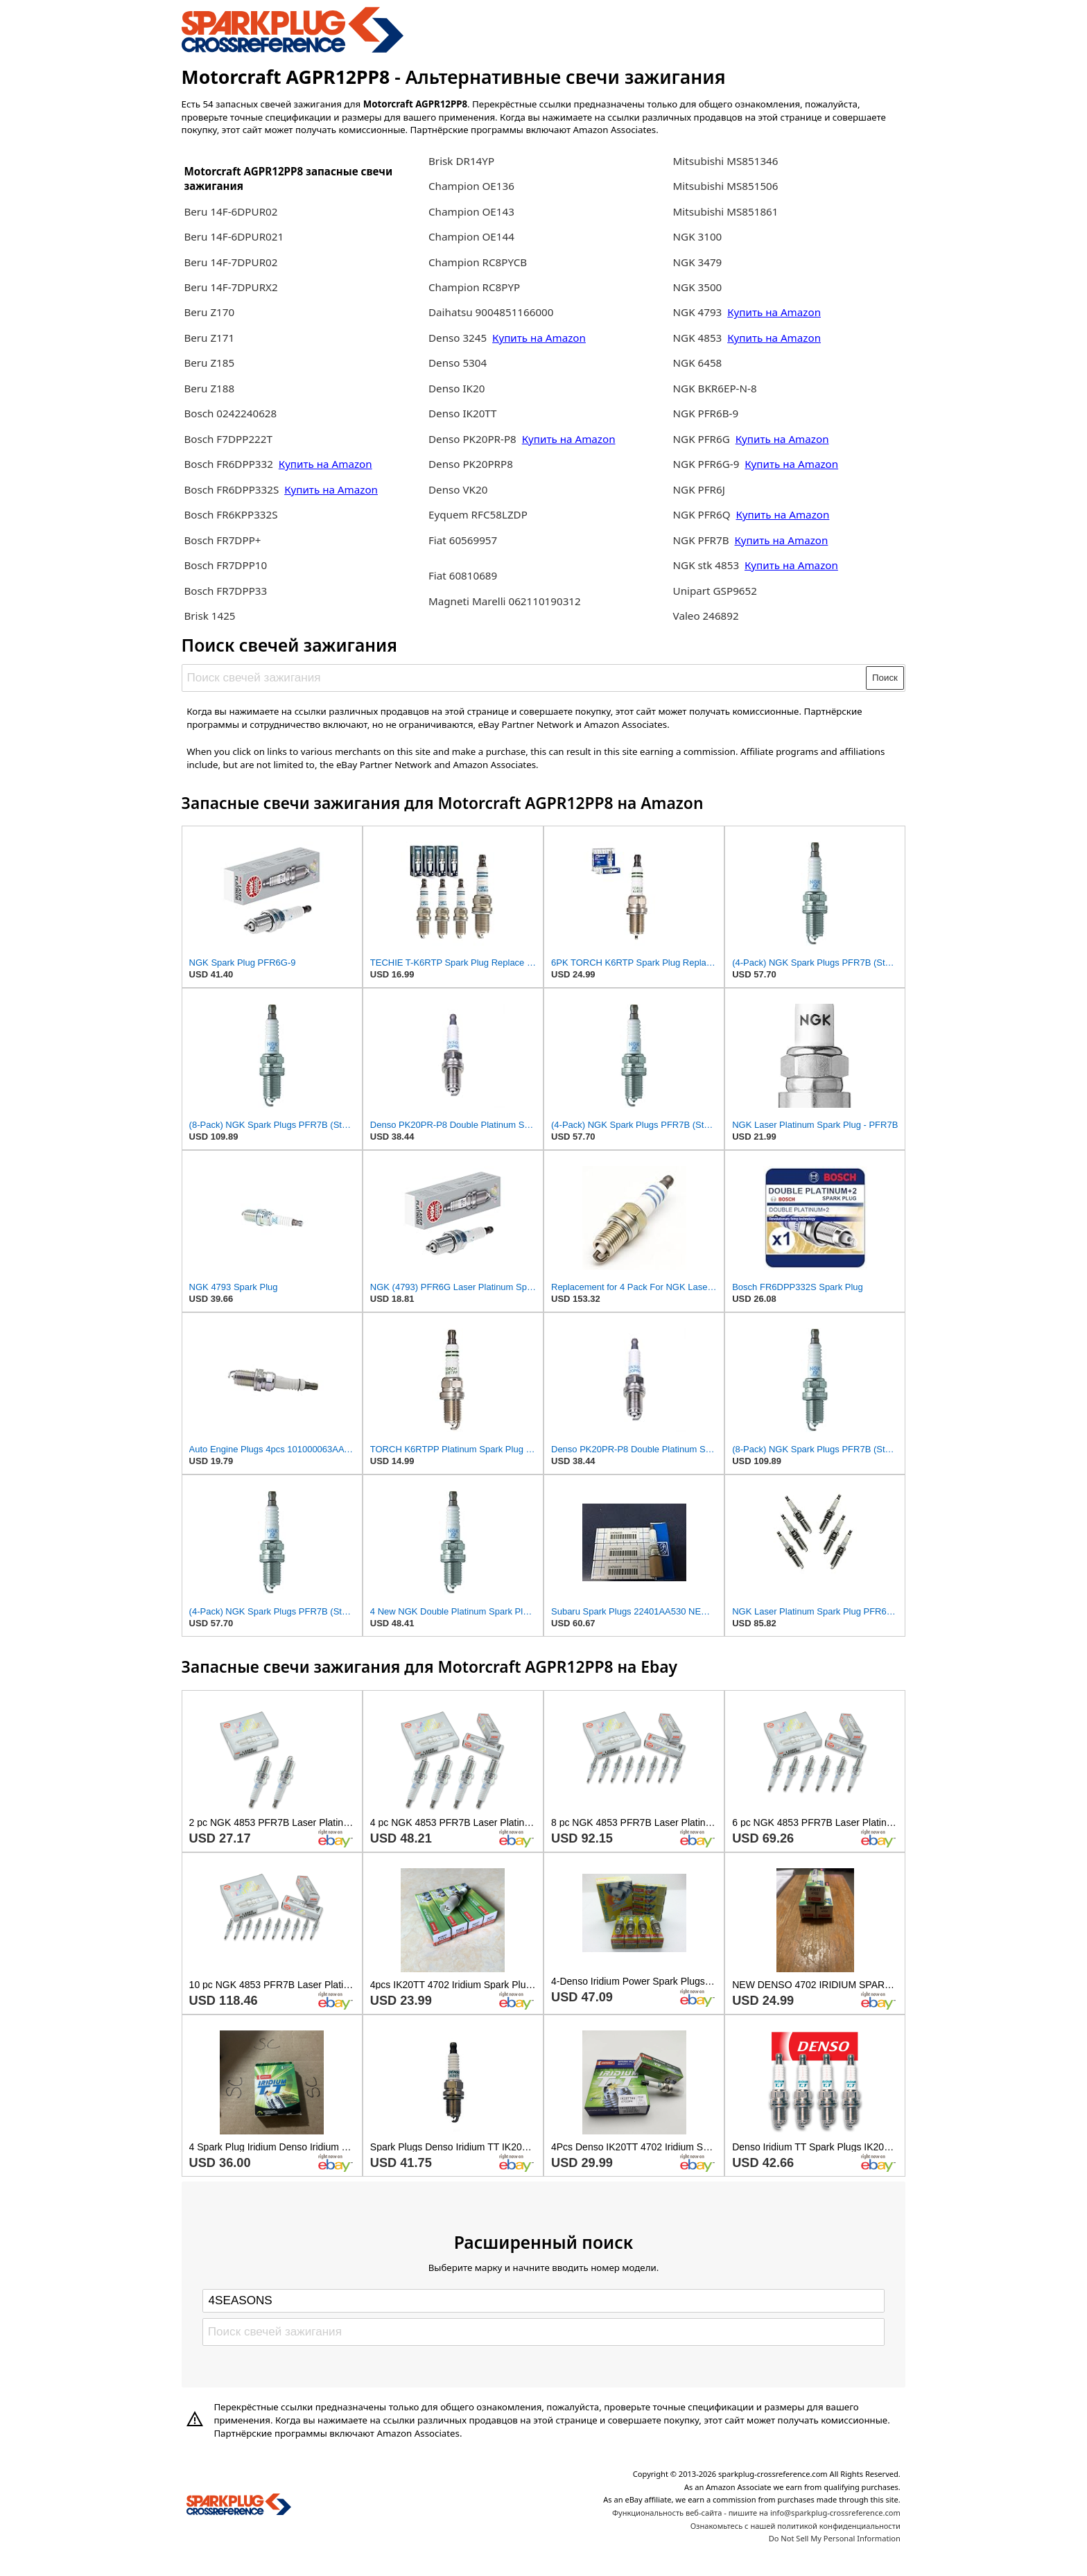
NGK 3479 (697, 262)
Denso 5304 (457, 362)
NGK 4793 (699, 312)
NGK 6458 (697, 362)
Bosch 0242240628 (230, 413)
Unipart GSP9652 (715, 591)
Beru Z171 (209, 338)
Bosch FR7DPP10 (225, 565)
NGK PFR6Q (702, 514)
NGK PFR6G (701, 439)
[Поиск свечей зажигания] (524, 678)
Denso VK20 (457, 489)
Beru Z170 (209, 312)
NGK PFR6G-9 (707, 464)
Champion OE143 (471, 211)
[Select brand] (543, 2301)
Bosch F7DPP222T (228, 439)
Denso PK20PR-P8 (472, 439)
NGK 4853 (699, 338)
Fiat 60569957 (462, 540)
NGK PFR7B (701, 540)
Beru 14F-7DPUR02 (230, 262)
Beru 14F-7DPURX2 (230, 287)
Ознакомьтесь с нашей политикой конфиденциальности (795, 2526)
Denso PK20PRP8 (470, 464)
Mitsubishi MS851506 (726, 186)
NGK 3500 (697, 287)
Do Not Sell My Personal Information (835, 2538)
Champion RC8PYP (474, 287)
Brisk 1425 (209, 616)
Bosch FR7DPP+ (222, 540)
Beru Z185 (209, 362)
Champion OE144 (471, 236)
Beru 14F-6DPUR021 (234, 236)
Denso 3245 (458, 338)
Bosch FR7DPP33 (225, 591)
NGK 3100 (697, 236)
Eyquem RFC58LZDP (478, 514)
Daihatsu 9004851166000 (490, 312)
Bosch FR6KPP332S (230, 514)
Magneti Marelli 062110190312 (504, 601)
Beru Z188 (209, 388)
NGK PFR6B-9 (706, 413)
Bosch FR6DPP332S (231, 489)
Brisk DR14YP (461, 161)
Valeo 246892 (706, 616)
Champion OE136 (471, 186)
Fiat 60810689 (462, 575)
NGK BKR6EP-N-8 (715, 388)
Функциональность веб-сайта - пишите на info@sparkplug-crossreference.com (756, 2512)
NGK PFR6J (699, 489)
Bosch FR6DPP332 (229, 464)
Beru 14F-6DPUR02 (230, 211)
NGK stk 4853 (706, 565)
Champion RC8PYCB (477, 262)
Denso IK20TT (462, 413)
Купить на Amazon (325, 464)
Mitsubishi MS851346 (726, 161)
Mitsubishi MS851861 (726, 211)
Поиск (885, 677)
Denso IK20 (456, 388)
